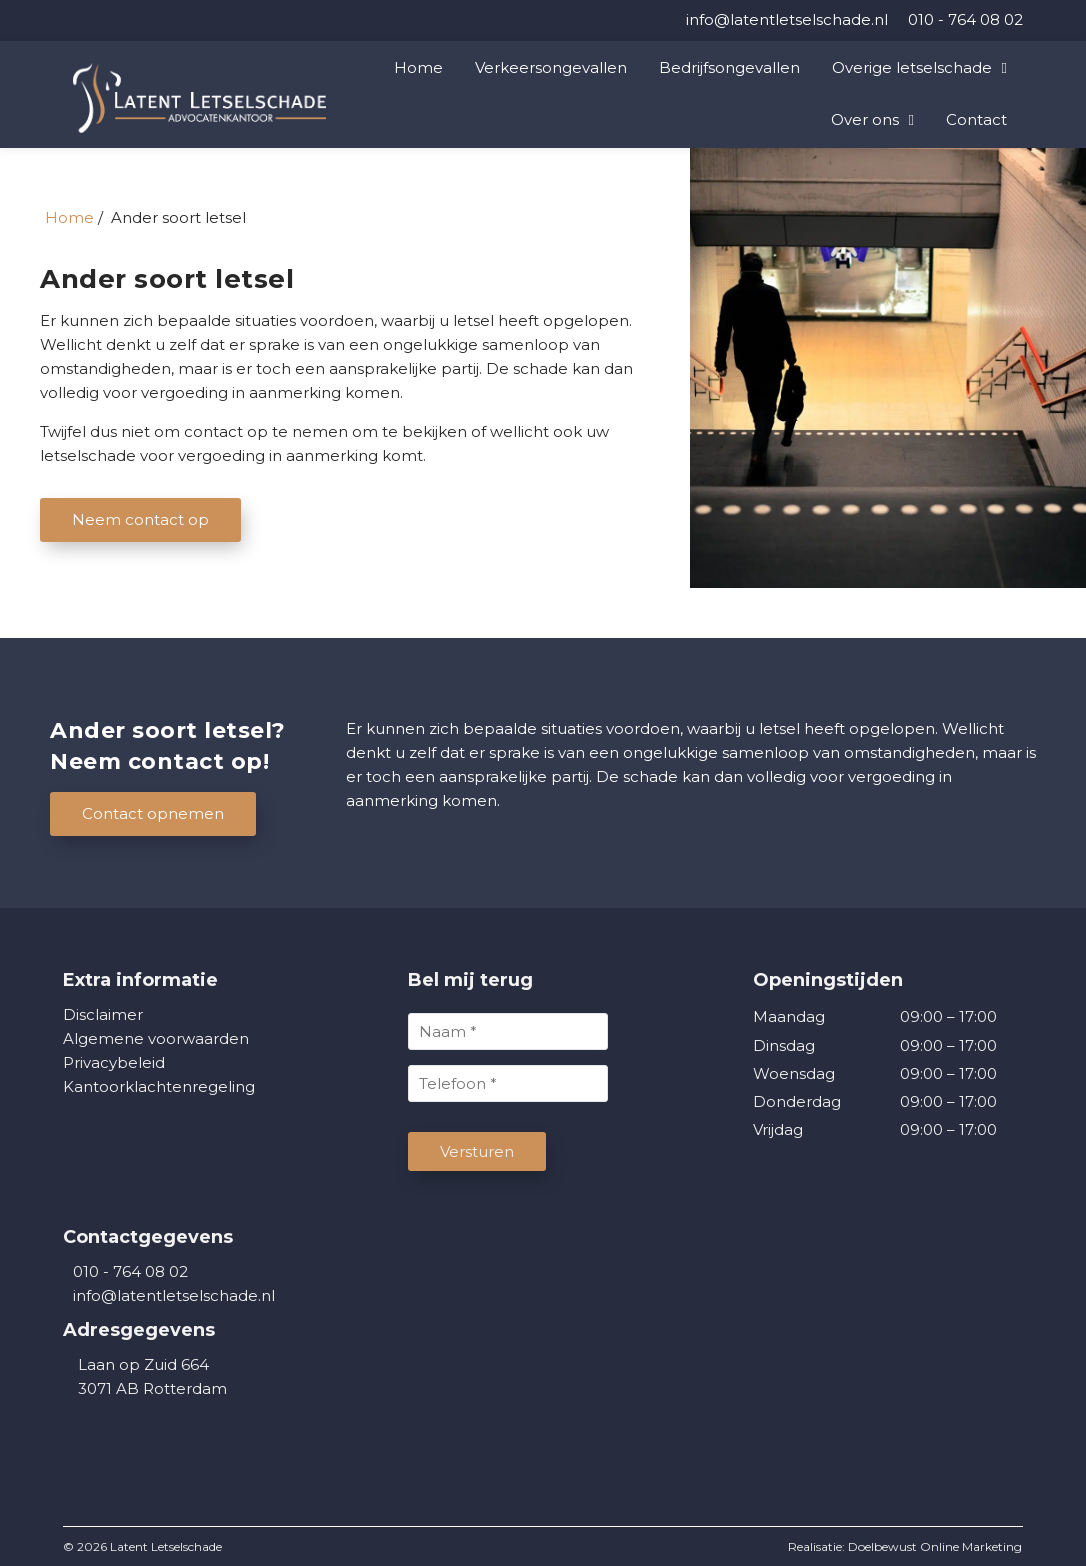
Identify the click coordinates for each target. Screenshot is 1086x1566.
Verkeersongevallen (551, 67)
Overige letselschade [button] (912, 67)
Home (418, 67)
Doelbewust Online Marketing (935, 1546)
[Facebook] (70, 20)
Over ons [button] (865, 119)
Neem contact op (140, 519)
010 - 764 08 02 (125, 1271)
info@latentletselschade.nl (174, 1295)
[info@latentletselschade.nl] (787, 19)
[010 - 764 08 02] (965, 19)
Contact (976, 119)
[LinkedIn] (65, 20)
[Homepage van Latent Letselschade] (223, 98)
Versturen (477, 1151)
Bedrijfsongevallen (729, 67)
